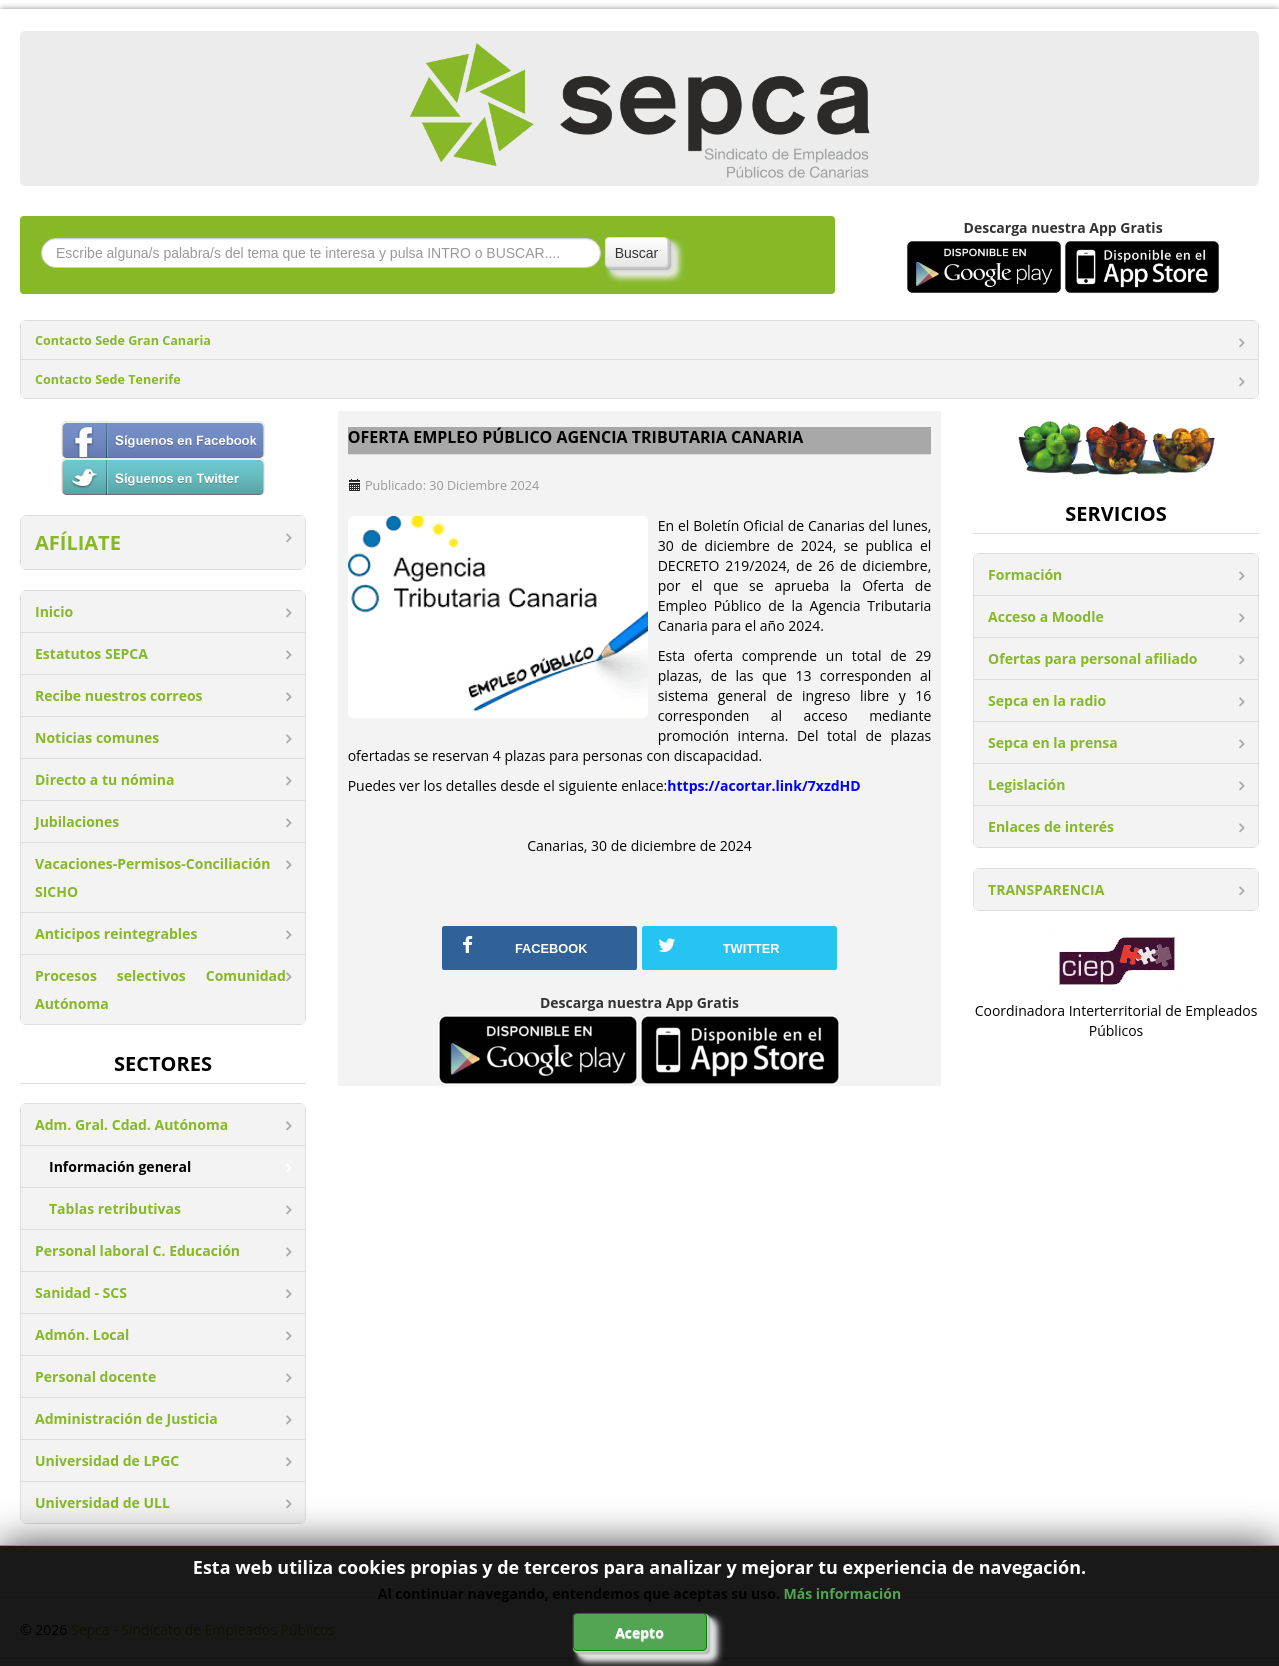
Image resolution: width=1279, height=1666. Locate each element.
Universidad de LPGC (107, 1460)
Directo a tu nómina (104, 779)
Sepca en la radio (1047, 700)
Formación (1025, 574)
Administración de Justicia (126, 1418)
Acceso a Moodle (1046, 616)
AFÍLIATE (78, 542)
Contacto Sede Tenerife (108, 379)
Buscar (637, 253)
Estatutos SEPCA (91, 653)
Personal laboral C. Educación (137, 1250)
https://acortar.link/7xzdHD (763, 785)
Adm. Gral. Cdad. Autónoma (131, 1124)
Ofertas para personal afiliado (1092, 658)
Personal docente (95, 1376)
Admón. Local (82, 1334)
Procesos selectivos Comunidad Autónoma (160, 989)
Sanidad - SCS (81, 1292)
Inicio (54, 611)
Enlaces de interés (1051, 826)
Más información (843, 1593)
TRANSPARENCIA (1046, 889)
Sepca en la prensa (1053, 742)
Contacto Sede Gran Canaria (123, 340)
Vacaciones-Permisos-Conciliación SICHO (152, 877)
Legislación (1026, 784)
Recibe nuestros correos (119, 695)
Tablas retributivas (115, 1208)
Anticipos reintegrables (116, 933)
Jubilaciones (77, 821)
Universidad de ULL (102, 1502)
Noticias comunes (97, 737)
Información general (120, 1166)
